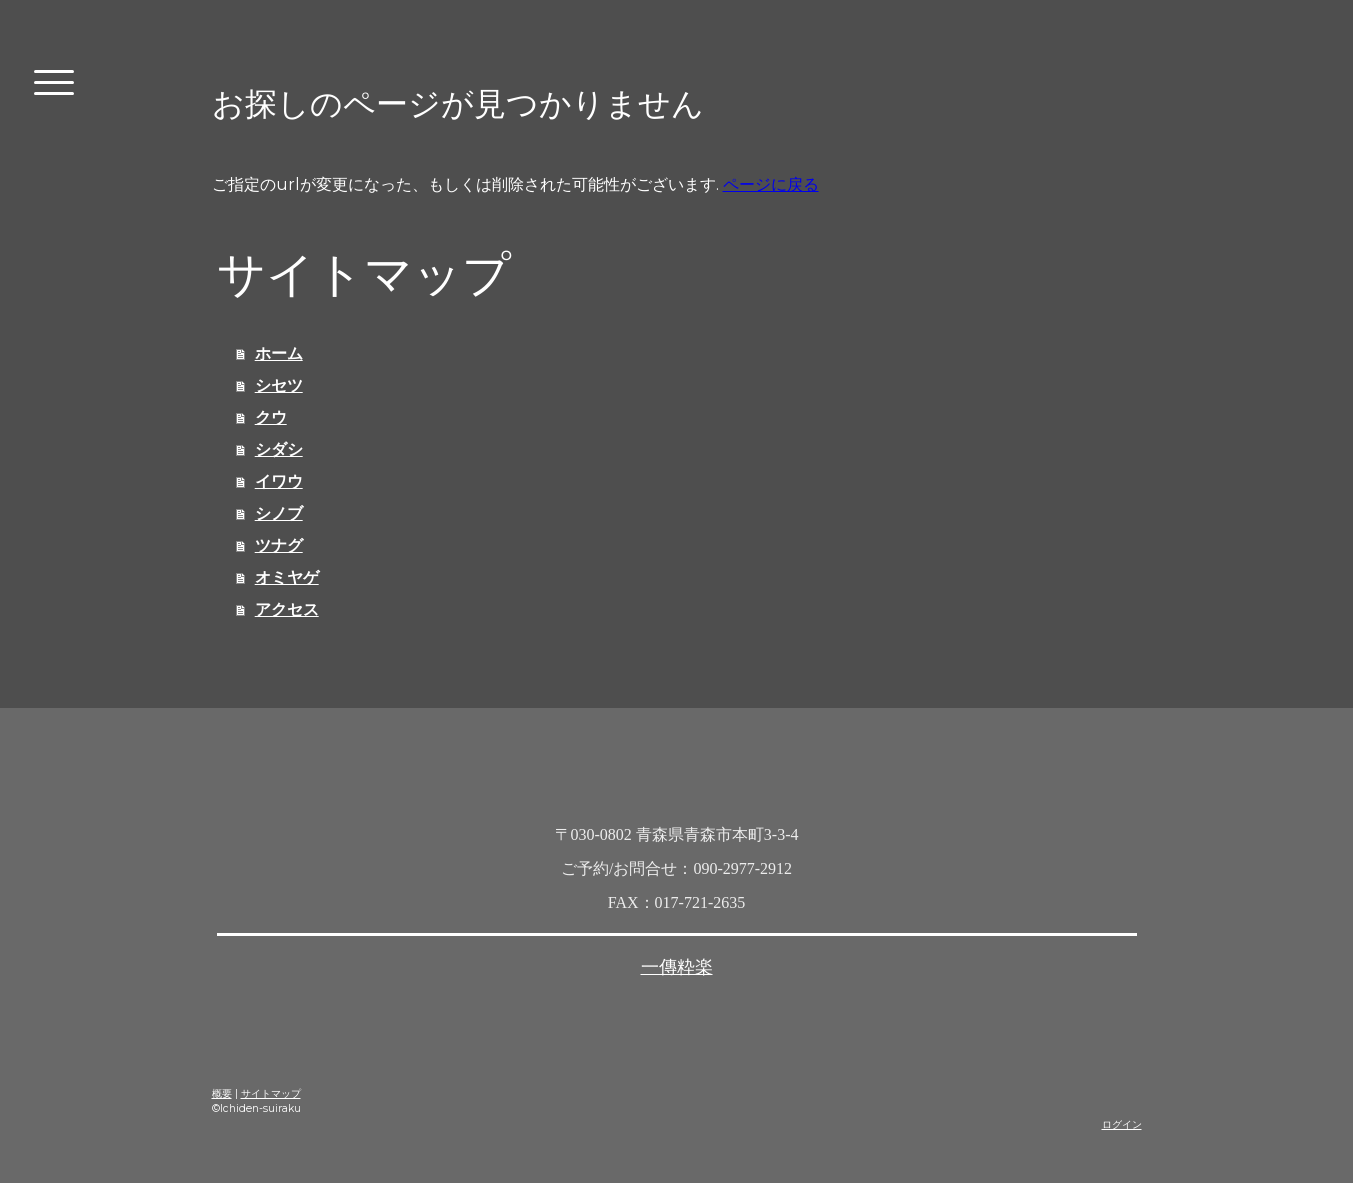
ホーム (279, 353)
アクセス (287, 609)
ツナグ (279, 545)
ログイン (1122, 1124)
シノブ (279, 513)
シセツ (279, 385)
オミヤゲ (287, 577)
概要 (222, 1093)
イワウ (279, 481)
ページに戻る (771, 184)
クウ (271, 417)
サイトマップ (271, 1093)
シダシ (279, 449)
